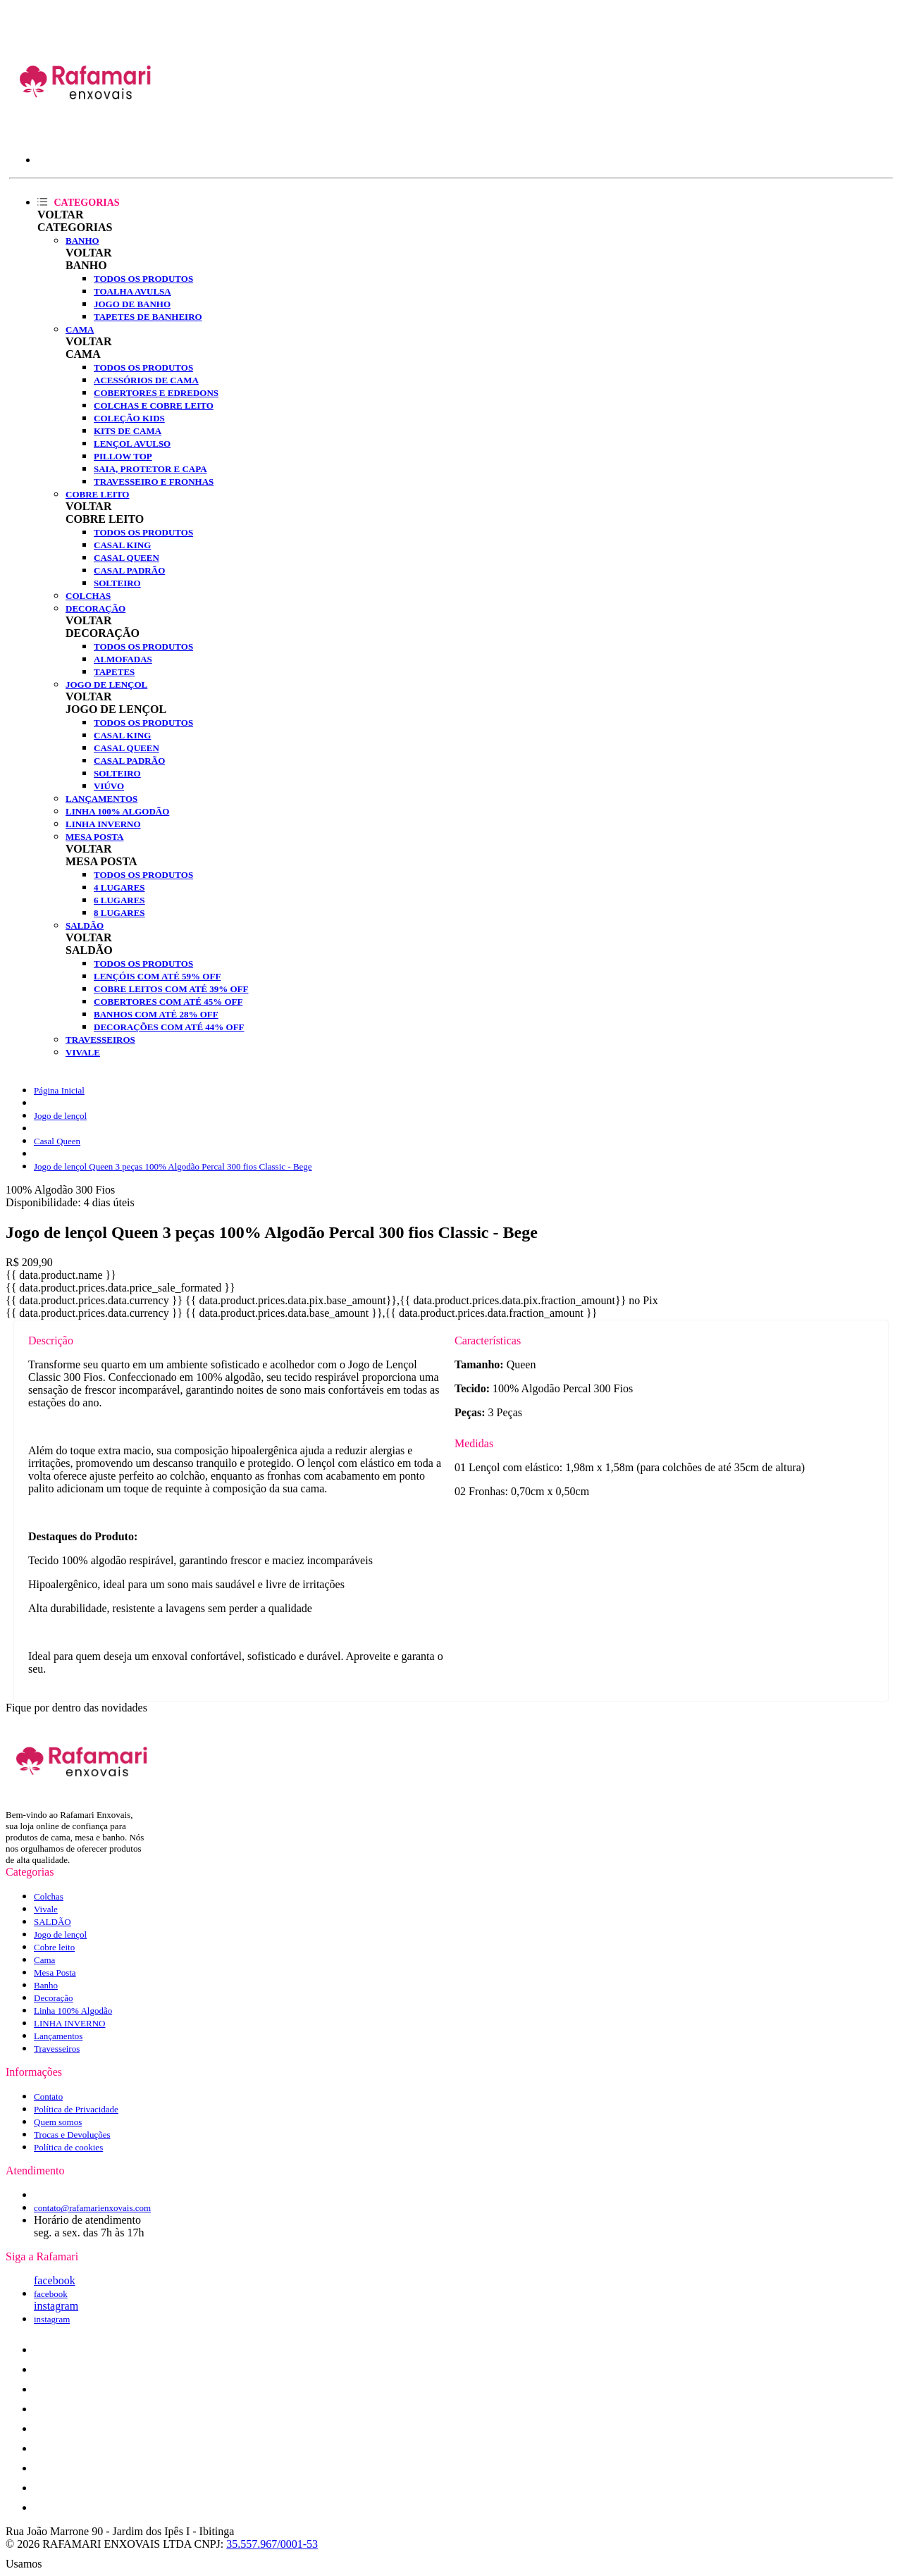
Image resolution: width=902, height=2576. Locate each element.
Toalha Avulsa (132, 291)
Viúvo (109, 786)
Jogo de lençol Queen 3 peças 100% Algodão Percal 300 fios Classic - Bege (173, 1166)
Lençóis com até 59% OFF (157, 976)
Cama (80, 329)
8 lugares (119, 913)
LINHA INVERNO (103, 824)
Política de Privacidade (76, 2109)
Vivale (83, 1052)
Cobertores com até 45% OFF (168, 1001)
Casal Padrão (129, 570)
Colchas (88, 595)
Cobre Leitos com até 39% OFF (171, 989)
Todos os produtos (143, 278)
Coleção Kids (129, 418)
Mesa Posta (94, 836)
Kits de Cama (127, 431)
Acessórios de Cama (146, 380)
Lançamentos (101, 798)
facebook (54, 2280)
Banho (82, 240)
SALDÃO (85, 925)
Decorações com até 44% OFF (169, 1027)
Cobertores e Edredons (156, 393)
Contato (48, 2096)
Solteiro (117, 583)
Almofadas (123, 659)
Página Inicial (59, 1090)
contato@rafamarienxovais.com (92, 2208)
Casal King (122, 545)
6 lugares (119, 900)
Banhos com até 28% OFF (156, 1014)
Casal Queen (126, 557)
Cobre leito (97, 494)
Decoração (95, 608)
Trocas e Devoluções (72, 2134)
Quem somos (58, 2122)
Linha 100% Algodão (117, 811)
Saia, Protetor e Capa (150, 469)
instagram (56, 2306)
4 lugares (119, 887)
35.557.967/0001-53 (272, 2544)
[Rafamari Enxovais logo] (86, 130)
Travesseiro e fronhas (154, 481)
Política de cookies (68, 2147)
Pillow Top (123, 456)
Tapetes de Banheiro (148, 316)
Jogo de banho (132, 304)
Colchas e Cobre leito (154, 405)
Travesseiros (100, 1039)
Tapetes (114, 672)
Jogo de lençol (106, 684)
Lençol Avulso (132, 443)
